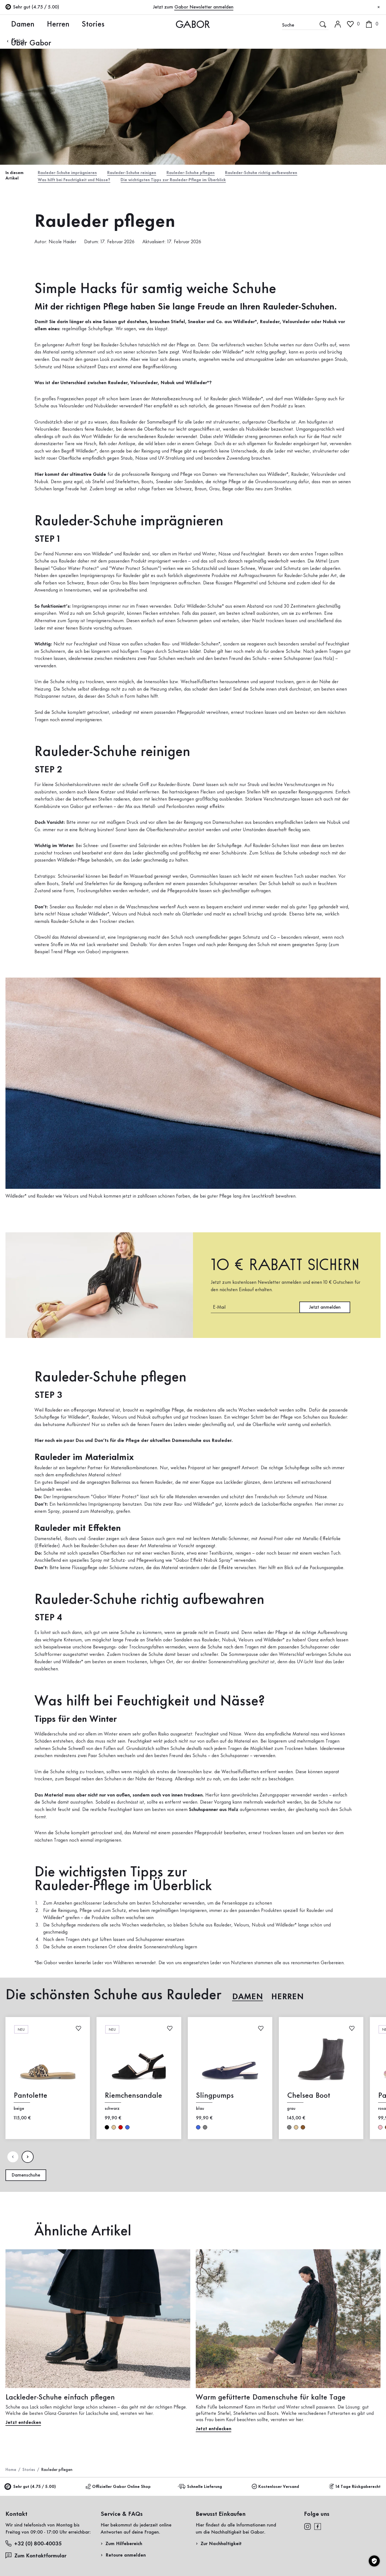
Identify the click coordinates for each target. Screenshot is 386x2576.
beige (114, 2128)
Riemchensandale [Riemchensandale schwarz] (133, 2097)
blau (127, 2128)
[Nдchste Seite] (28, 2159)
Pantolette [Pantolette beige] (30, 2097)
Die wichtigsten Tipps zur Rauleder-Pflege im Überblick (190, 181)
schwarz (107, 2128)
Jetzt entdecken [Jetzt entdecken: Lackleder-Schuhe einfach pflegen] (23, 2424)
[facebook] (317, 2528)
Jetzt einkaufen (359, 157)
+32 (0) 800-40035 (33, 2545)
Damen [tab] (247, 1999)
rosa (380, 2128)
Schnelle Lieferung (200, 2488)
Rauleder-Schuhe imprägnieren (71, 173)
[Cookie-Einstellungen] (374, 2560)
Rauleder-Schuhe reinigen (142, 173)
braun (303, 2128)
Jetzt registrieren (362, 72)
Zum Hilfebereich (124, 2545)
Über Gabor (106, 24)
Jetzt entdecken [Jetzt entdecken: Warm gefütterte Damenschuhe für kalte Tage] (213, 2431)
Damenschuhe (25, 2177)
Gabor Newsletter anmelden (203, 7)
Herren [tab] (287, 1999)
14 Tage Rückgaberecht (355, 2488)
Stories (71, 24)
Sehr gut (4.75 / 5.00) (30, 2488)
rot (120, 2128)
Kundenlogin (352, 47)
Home (10, 2471)
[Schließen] (378, 7)
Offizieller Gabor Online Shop (118, 2488)
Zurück (15, 41)
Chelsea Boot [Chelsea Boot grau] (308, 2097)
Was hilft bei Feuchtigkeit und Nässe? (79, 181)
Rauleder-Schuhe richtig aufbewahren (285, 173)
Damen (13, 24)
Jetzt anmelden (325, 1309)
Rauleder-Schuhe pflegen (207, 173)
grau (205, 2128)
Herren (42, 24)
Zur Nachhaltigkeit (221, 2545)
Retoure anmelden (126, 2557)
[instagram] (307, 2528)
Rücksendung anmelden (320, 110)
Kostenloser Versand (275, 2488)
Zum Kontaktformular (36, 2557)
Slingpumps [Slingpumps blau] (215, 2097)
